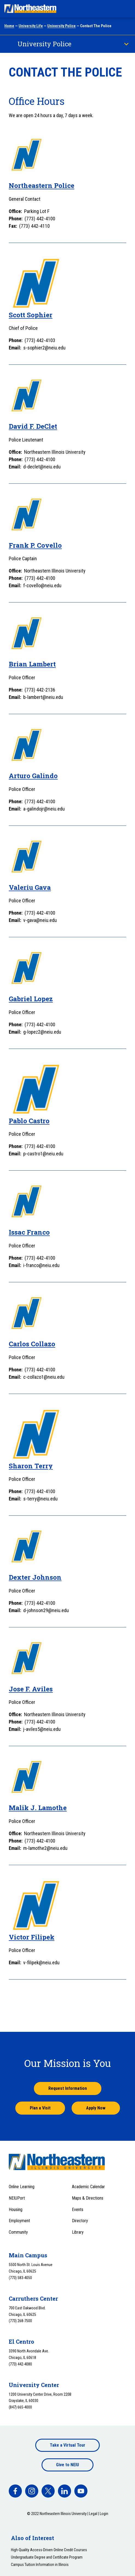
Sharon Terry (31, 1465)
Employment (19, 2220)
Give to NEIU (67, 2464)
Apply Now (95, 2108)
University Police (61, 26)
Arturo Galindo (33, 775)
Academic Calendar (88, 2186)
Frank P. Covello (35, 545)
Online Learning (21, 2186)
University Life (31, 26)
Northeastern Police (41, 185)
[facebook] (15, 2491)
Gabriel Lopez (31, 998)
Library (78, 2232)
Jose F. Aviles (31, 1689)
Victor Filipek (31, 1937)
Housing (15, 2209)
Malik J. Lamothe (38, 1807)
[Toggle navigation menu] (126, 9)
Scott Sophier (30, 314)
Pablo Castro (29, 1120)
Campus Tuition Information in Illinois (40, 2564)
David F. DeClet (33, 426)
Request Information (67, 2088)
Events (77, 2209)
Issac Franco (29, 1232)
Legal (93, 2513)
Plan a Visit (40, 2108)
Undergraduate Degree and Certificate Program (47, 2557)
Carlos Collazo (32, 1343)
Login (104, 2513)
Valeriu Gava (30, 887)
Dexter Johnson (35, 1577)
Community (18, 2232)
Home (9, 26)
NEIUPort (17, 2198)
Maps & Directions (87, 2198)
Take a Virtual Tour (67, 2445)
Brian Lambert (32, 664)
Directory (80, 2220)
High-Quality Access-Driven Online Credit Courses (49, 2550)
